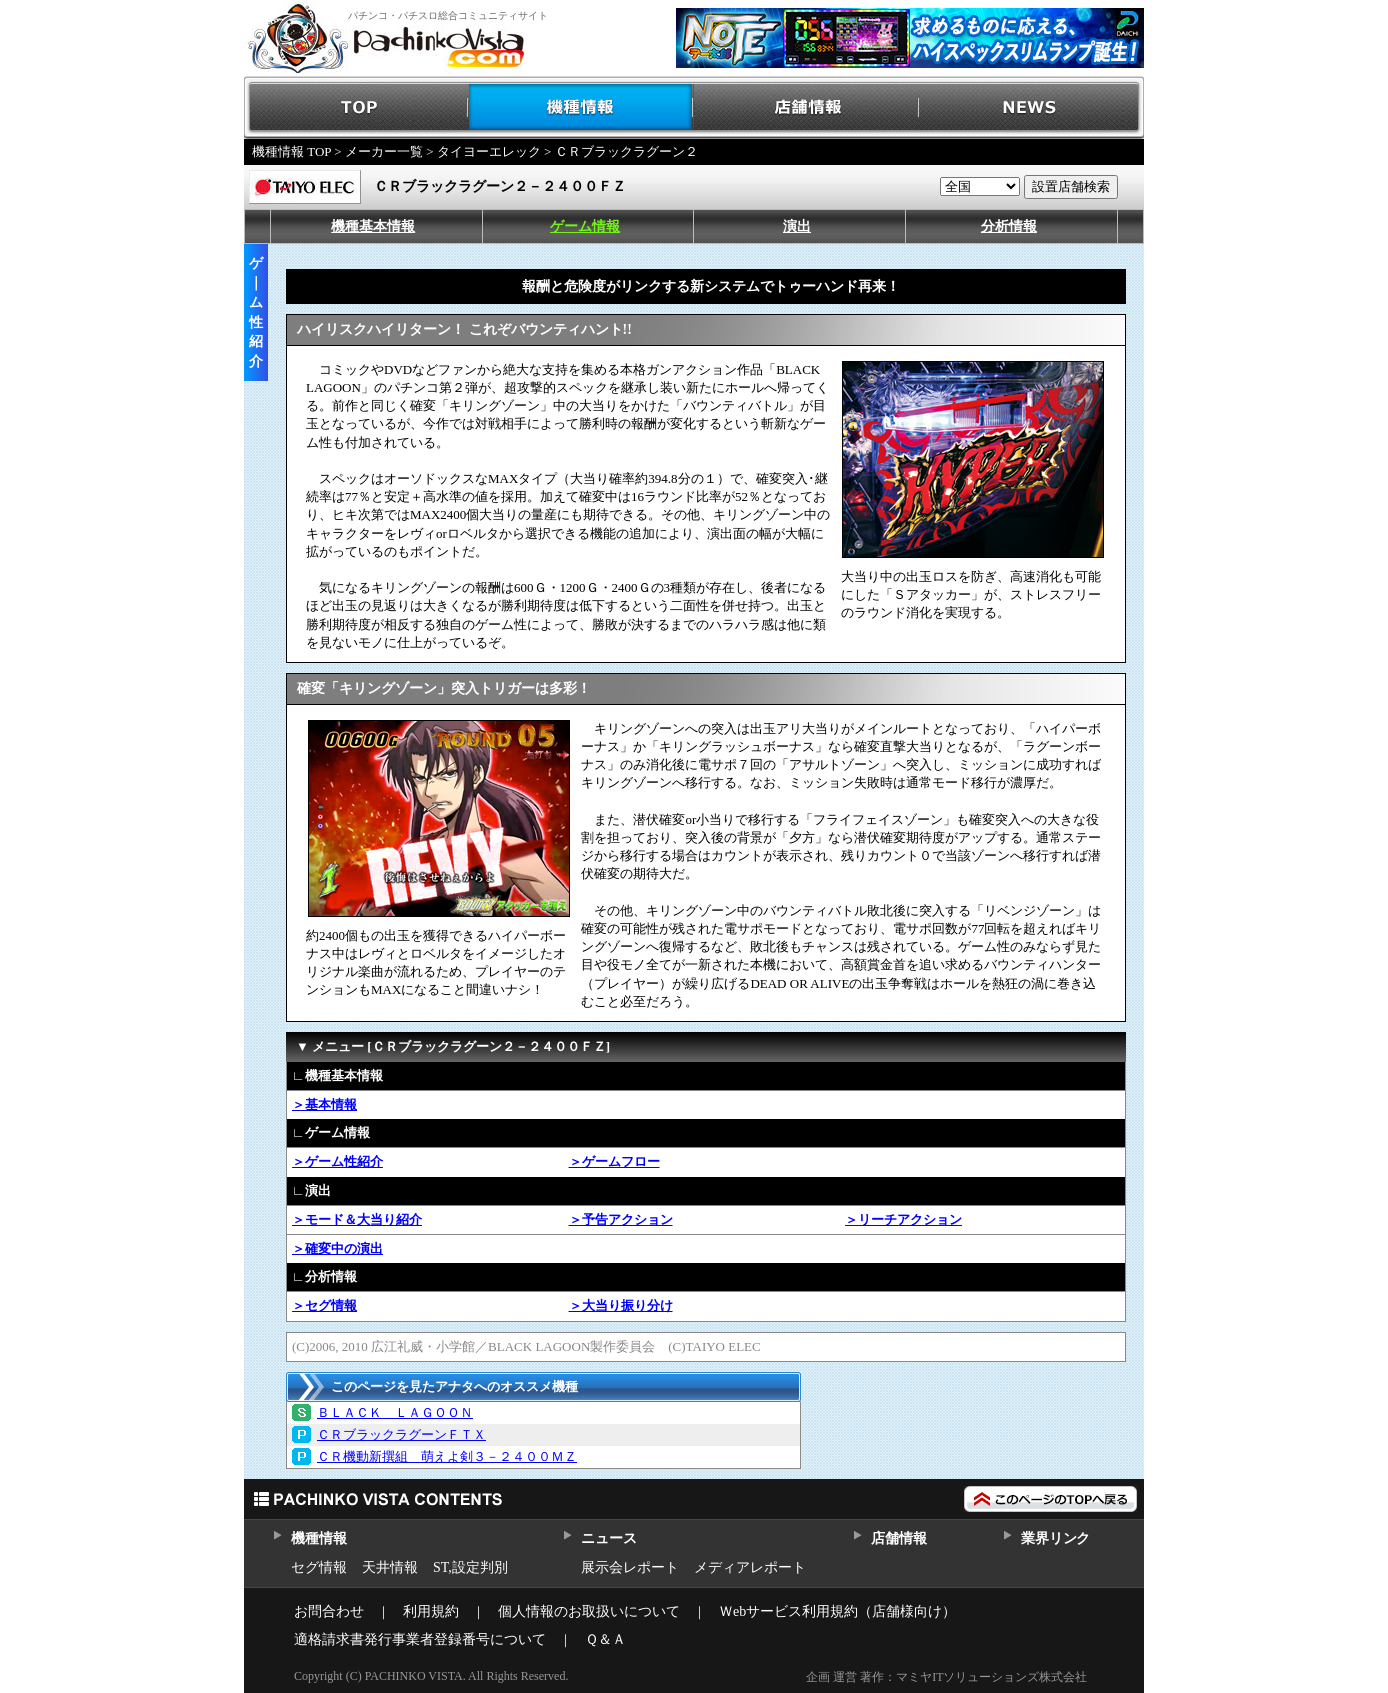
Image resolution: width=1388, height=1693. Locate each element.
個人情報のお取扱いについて (589, 1611)
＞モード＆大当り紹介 (357, 1219)
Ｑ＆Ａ (605, 1639)
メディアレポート (750, 1567)
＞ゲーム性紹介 (337, 1161)
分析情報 (1009, 226)
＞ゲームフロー (614, 1161)
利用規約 (431, 1611)
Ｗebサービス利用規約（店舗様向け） (837, 1611)
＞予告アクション (621, 1219)
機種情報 (581, 107)
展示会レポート (630, 1567)
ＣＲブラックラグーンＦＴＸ (401, 1434)
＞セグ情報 (324, 1305)
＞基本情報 (324, 1104)
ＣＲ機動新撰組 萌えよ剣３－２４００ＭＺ (447, 1456)
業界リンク (1055, 1538)
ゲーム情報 (585, 226)
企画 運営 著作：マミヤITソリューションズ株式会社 (946, 1677)
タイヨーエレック (489, 151)
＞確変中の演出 (337, 1248)
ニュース (608, 1538)
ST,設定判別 (470, 1567)
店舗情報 (806, 107)
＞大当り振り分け (621, 1305)
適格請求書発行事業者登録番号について (420, 1639)
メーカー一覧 (384, 151)
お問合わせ (329, 1611)
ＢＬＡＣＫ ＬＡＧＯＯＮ (395, 1412)
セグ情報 (319, 1567)
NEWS (1031, 107)
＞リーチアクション (903, 1219)
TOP (356, 107)
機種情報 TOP (291, 151)
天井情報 (390, 1567)
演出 (797, 226)
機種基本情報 (373, 226)
